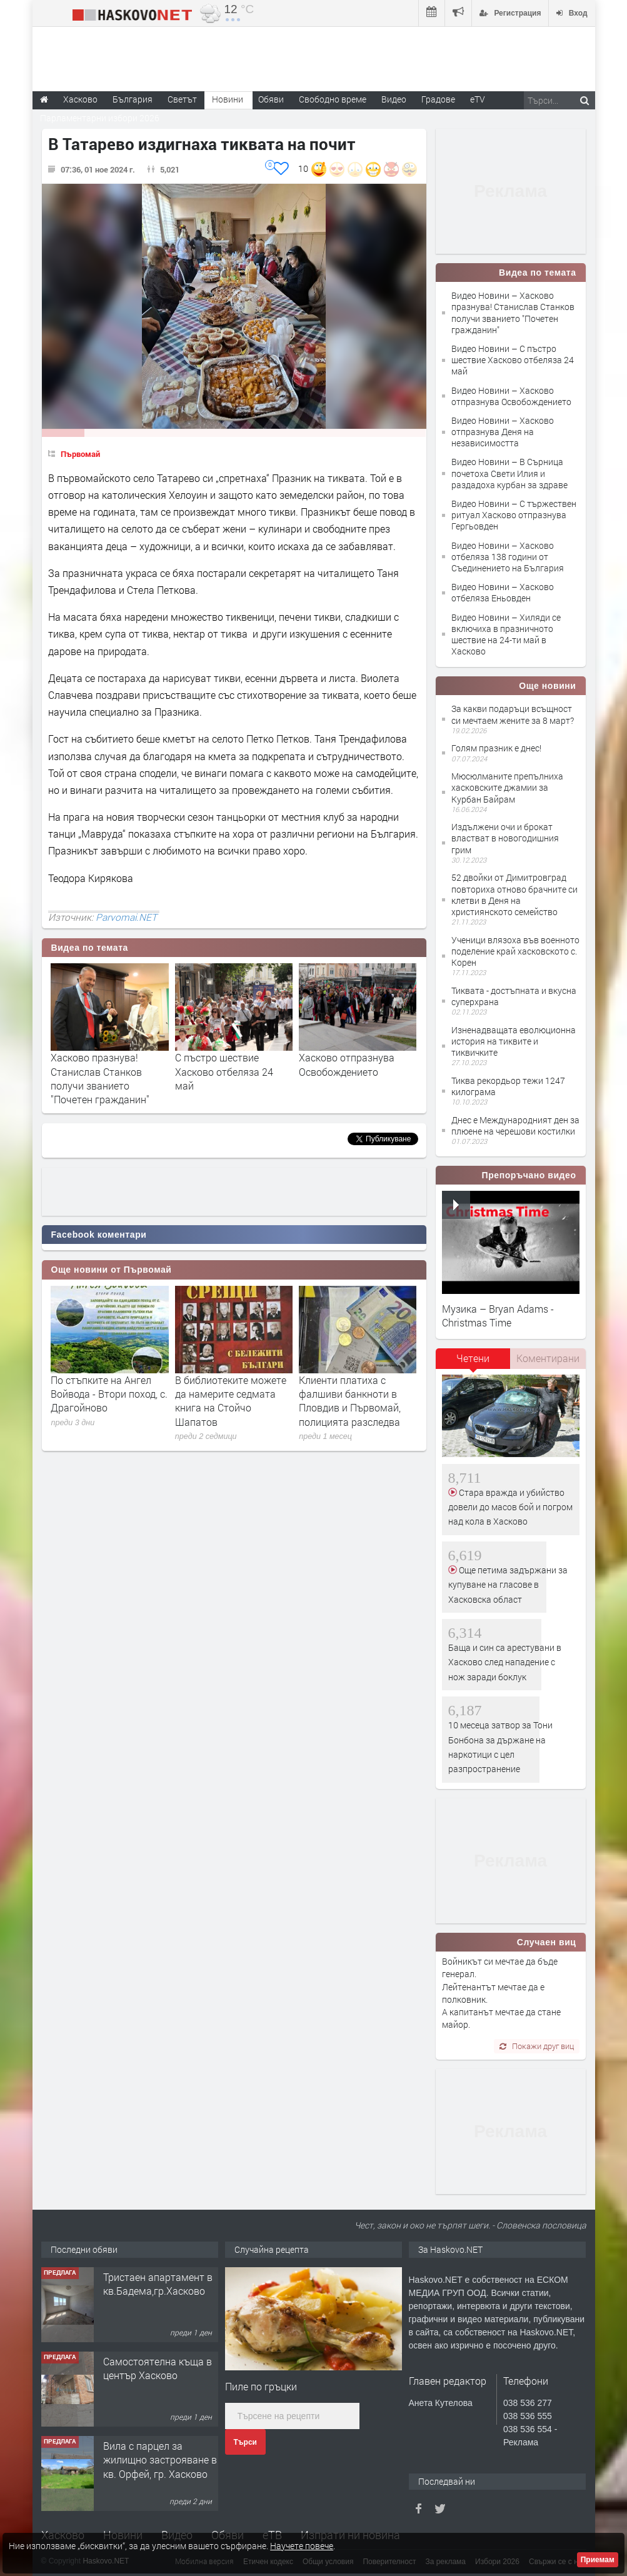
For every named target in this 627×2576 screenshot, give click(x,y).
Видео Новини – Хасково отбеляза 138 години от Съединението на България (507, 556)
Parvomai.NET (126, 917)
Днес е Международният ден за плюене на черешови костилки (515, 1125)
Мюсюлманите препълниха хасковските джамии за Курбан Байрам (507, 787)
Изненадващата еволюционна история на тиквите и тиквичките (513, 1041)
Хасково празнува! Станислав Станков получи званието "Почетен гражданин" (100, 1078)
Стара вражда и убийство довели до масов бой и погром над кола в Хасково (510, 1507)
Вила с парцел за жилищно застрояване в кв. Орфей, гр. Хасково (160, 2459)
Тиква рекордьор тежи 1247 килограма (508, 1086)
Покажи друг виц (536, 2046)
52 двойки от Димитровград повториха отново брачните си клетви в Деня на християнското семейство (514, 894)
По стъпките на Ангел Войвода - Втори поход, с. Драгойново (109, 1394)
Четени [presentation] (472, 1358)
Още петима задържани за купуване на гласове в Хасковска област (508, 1584)
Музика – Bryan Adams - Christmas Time (498, 1315)
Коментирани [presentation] (547, 1358)
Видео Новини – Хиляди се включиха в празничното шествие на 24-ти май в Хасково (506, 634)
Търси (245, 2442)
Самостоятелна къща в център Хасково (157, 2368)
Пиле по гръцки (261, 2386)
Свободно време (332, 99)
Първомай (80, 453)
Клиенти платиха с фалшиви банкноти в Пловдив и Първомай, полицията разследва (350, 1400)
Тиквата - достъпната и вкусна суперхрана (513, 996)
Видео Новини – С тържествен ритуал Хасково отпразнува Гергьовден (513, 515)
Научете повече (301, 2546)
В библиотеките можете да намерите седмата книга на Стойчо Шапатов (230, 1400)
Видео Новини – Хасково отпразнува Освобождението (511, 396)
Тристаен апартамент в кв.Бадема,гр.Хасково (158, 2283)
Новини (227, 99)
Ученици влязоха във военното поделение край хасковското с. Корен (515, 951)
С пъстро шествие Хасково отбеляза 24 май (224, 1071)
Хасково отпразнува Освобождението (346, 1064)
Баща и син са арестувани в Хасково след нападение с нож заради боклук (504, 1662)
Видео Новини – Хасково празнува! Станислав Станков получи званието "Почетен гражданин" (512, 312)
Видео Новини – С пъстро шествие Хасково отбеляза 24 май (512, 360)
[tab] (473, 1362)
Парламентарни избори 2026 (99, 118)
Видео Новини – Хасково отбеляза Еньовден (502, 592)
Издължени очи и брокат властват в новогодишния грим (505, 838)
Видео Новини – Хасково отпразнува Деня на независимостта (502, 431)
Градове (438, 99)
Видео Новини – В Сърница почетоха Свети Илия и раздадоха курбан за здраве (509, 473)
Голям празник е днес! (496, 748)
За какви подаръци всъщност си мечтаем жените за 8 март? (512, 714)
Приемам (597, 2559)
